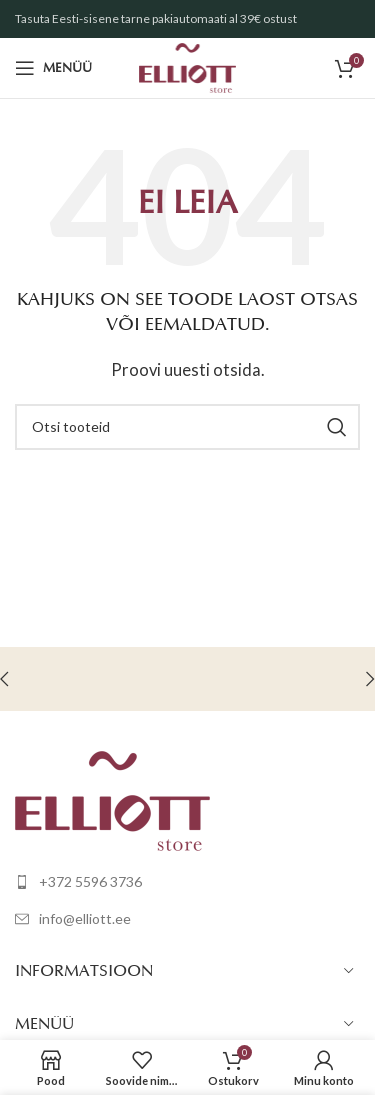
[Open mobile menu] (53, 68)
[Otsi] (187, 427)
